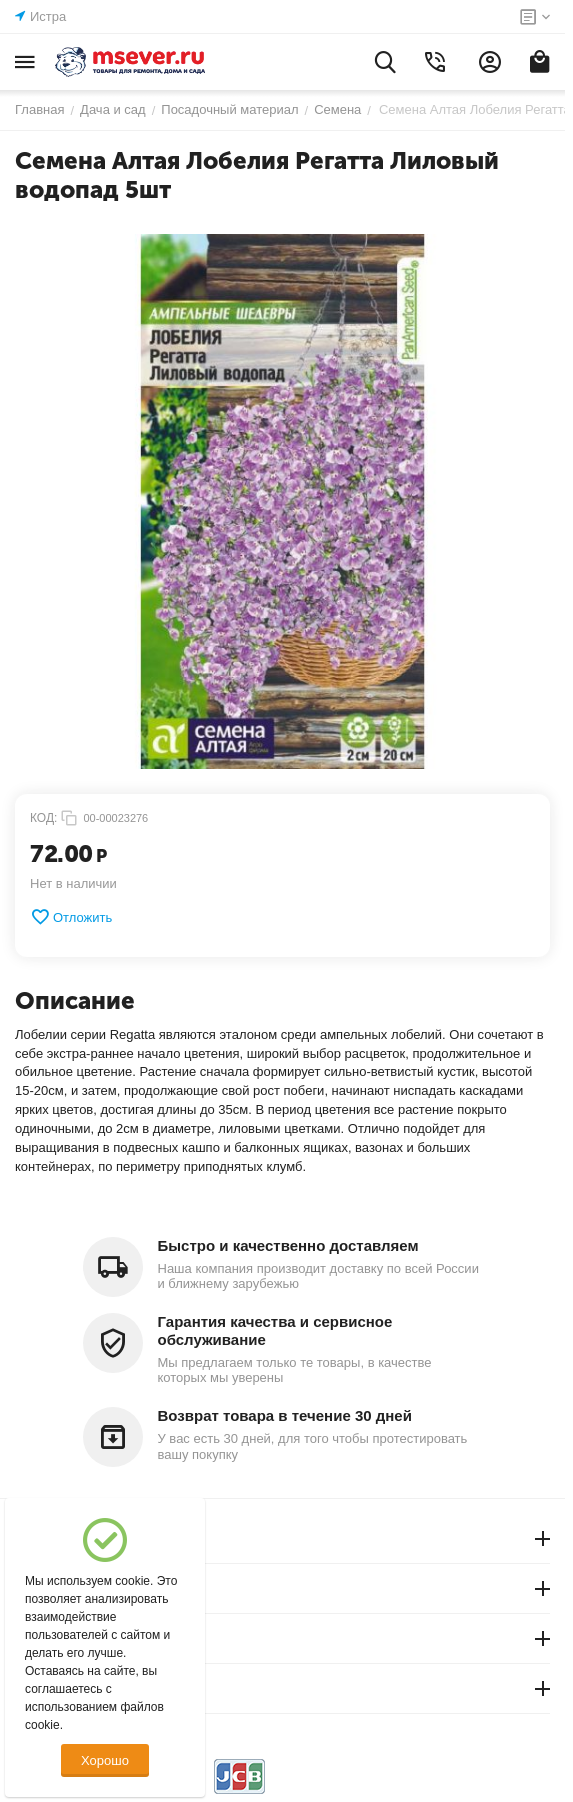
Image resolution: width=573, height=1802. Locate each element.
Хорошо (105, 1760)
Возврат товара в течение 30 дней (285, 1415)
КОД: (43, 818)
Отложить (71, 917)
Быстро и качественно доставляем (288, 1245)
